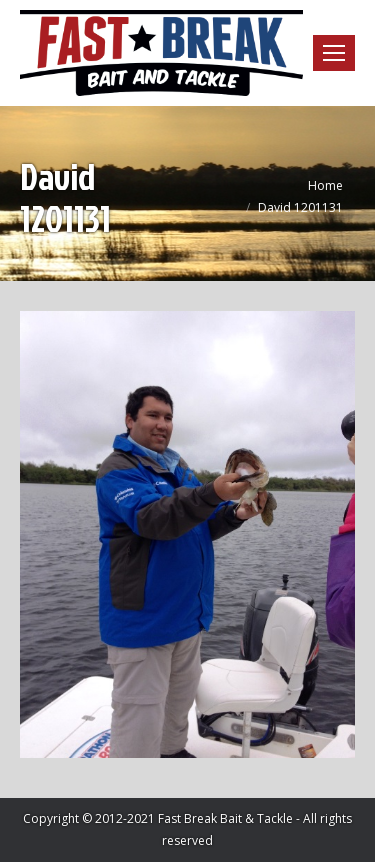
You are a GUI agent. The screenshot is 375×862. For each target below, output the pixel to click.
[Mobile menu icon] (334, 53)
